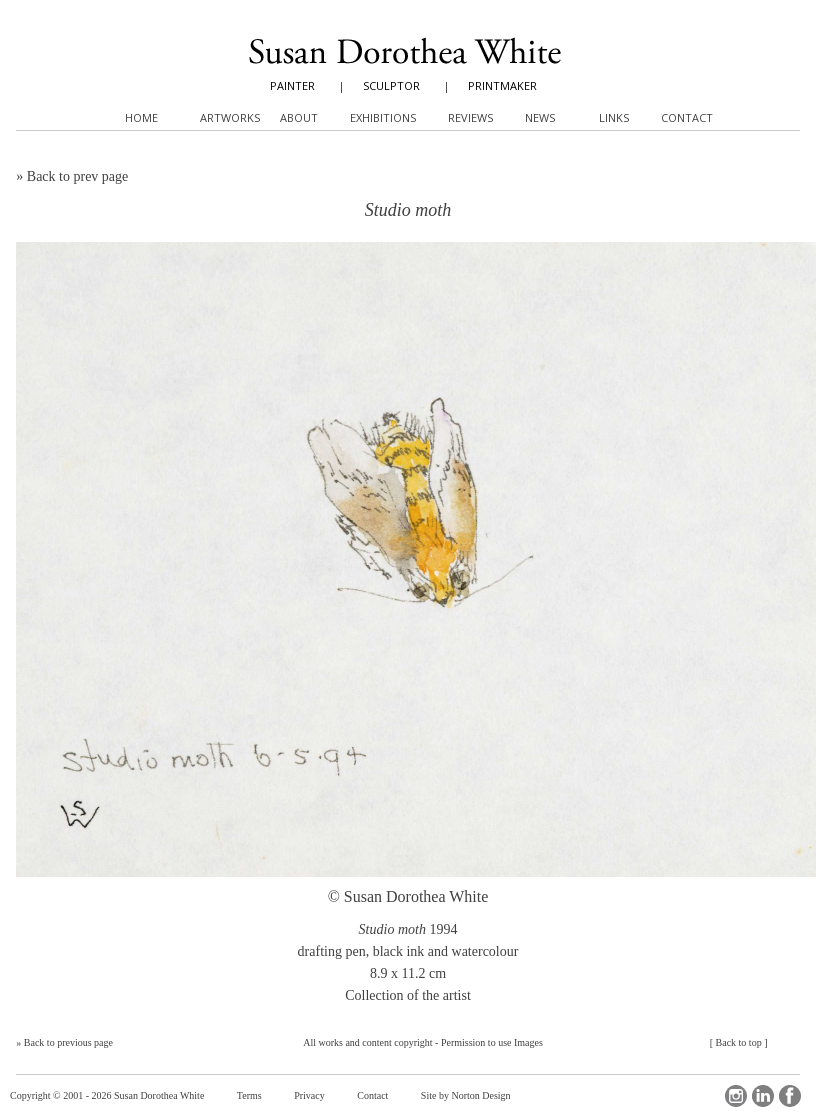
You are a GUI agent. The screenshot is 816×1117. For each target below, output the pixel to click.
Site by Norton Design (466, 1095)
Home (141, 117)
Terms (249, 1095)
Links (614, 117)
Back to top (739, 1042)
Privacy (309, 1095)
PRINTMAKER (502, 85)
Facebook (790, 1096)
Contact (372, 1095)
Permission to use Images (492, 1042)
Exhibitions (383, 117)
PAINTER (292, 85)
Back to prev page (77, 176)
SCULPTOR (391, 85)
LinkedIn (763, 1096)
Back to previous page (68, 1042)
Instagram (736, 1096)
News (540, 117)
